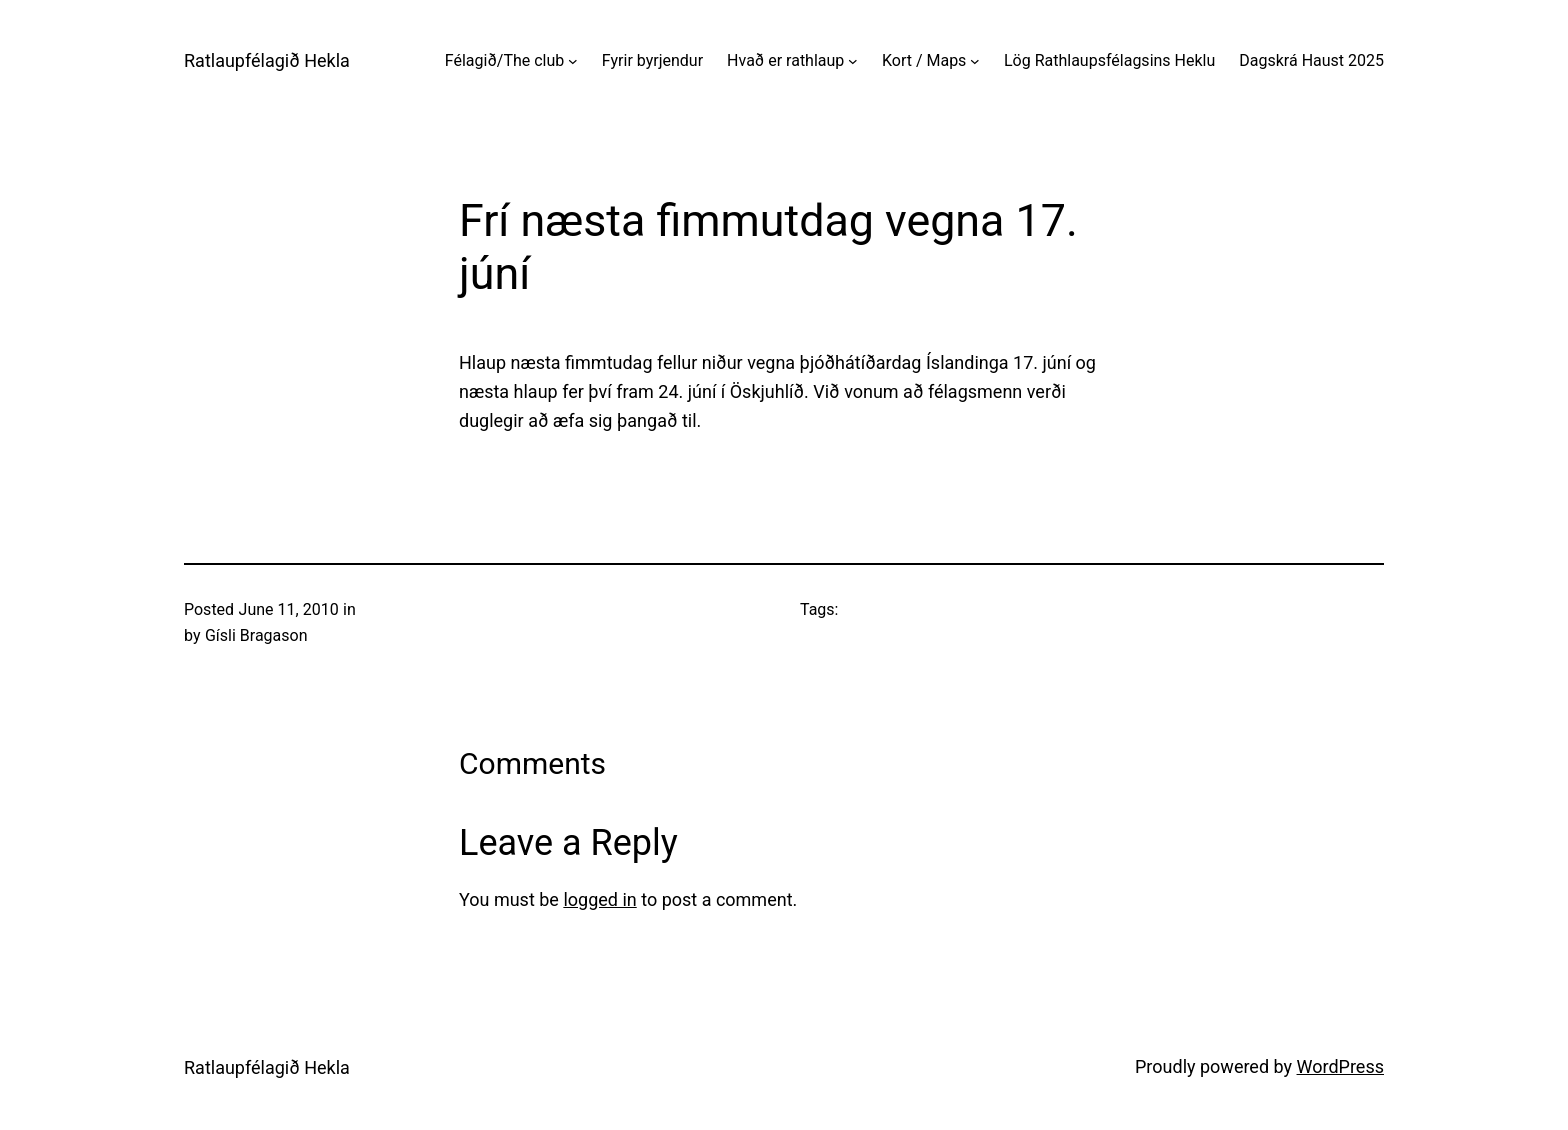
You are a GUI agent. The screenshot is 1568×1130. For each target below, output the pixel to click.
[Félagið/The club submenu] (573, 61)
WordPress (1340, 1066)
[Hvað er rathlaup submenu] (853, 61)
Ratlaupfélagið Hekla (267, 60)
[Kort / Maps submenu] (975, 61)
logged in (599, 899)
